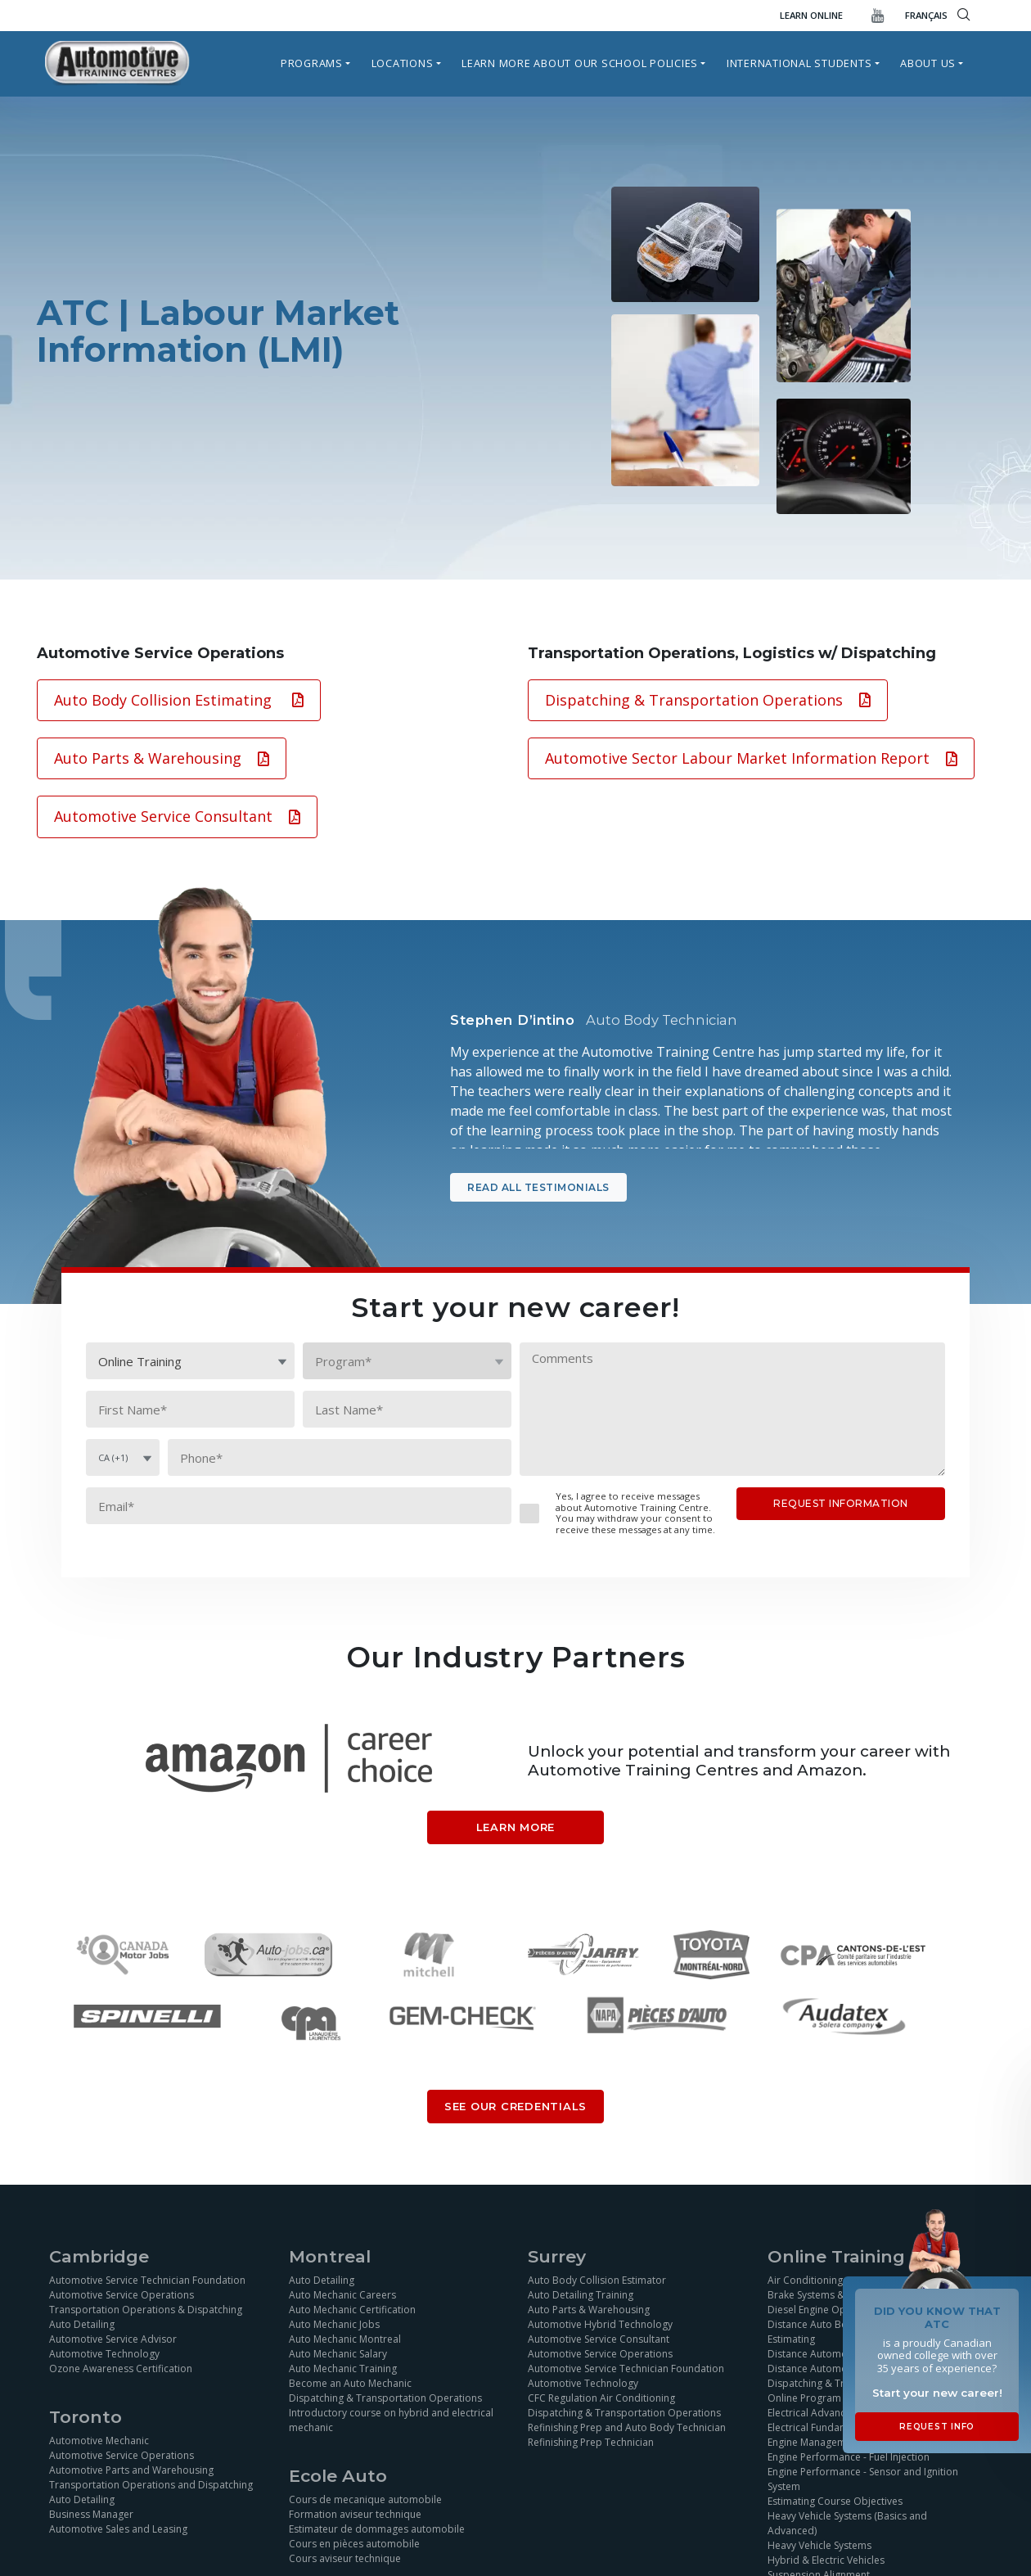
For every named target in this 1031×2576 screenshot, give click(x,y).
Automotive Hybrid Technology (600, 2324)
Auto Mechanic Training (343, 2368)
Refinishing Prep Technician (591, 2442)
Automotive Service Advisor (113, 2339)
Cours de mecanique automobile (365, 2499)
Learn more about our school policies (579, 63)
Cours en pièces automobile (354, 2544)
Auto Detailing (82, 2324)
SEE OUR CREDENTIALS (515, 2106)
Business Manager (91, 2514)
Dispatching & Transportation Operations (708, 700)
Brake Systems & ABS (816, 2295)
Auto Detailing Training (580, 2295)
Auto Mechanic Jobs (334, 2324)
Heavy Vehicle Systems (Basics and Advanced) (847, 2523)
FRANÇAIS (926, 15)
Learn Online (811, 15)
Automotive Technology (104, 2354)
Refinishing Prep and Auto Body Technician (627, 2427)
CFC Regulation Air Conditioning (601, 2398)
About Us (928, 63)
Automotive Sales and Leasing (118, 2529)
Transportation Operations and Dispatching (151, 2485)
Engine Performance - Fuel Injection (849, 2457)
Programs (312, 63)
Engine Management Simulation (840, 2442)
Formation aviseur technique (355, 2514)
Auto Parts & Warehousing (161, 758)
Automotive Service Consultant (177, 816)
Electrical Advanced (813, 2413)
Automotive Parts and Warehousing (131, 2470)
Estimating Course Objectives (835, 2501)
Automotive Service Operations (121, 2295)
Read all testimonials (538, 1187)
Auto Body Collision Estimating (179, 700)
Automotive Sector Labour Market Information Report (751, 758)
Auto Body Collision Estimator (597, 2280)
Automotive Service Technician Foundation (147, 2280)
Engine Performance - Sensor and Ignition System (863, 2479)
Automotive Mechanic (99, 2440)
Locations (402, 63)
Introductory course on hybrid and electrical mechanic (391, 2420)
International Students (799, 63)
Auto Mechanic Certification (352, 2310)
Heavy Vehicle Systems (819, 2545)
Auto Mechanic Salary (338, 2354)
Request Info (937, 2426)
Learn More (516, 1827)
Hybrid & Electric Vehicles (826, 2560)
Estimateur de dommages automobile (377, 2529)
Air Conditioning (805, 2280)
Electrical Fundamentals (822, 2427)
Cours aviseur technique (345, 2558)
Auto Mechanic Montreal (345, 2339)
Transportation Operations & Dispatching (145, 2310)
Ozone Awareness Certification (120, 2368)
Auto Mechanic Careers (342, 2295)
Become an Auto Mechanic (350, 2383)
